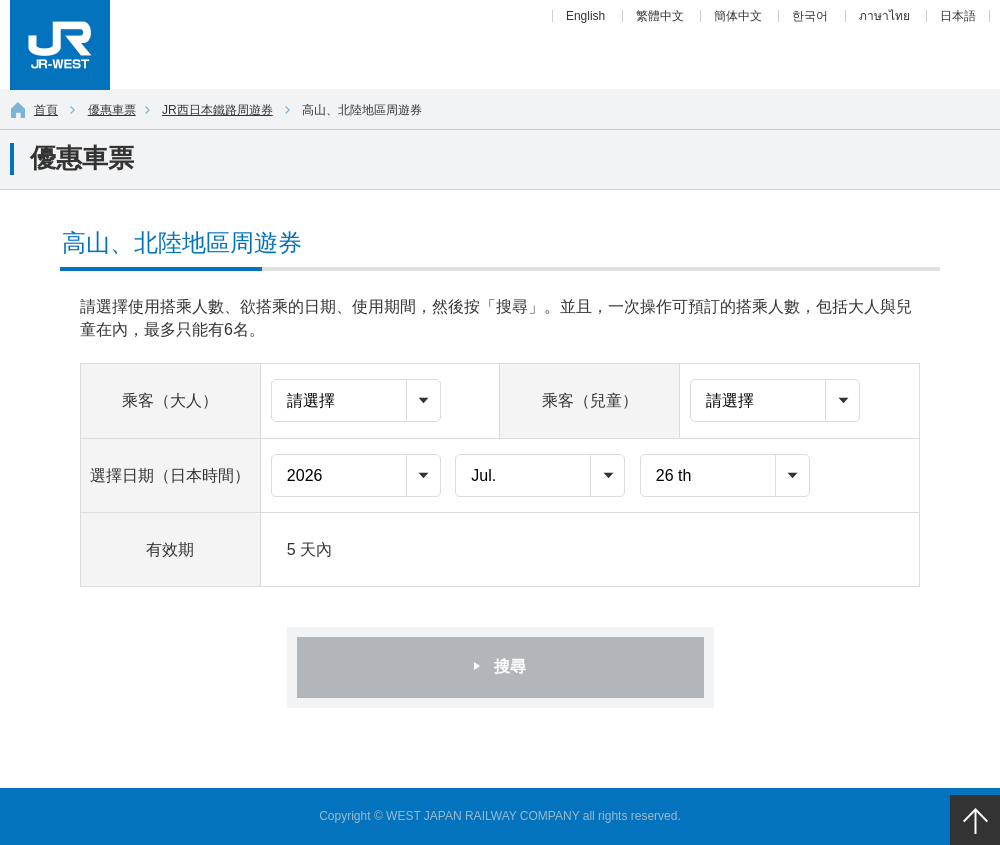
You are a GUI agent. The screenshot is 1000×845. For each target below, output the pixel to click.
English (585, 16)
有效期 (170, 549)
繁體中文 (660, 16)
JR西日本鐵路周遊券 (217, 110)
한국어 (810, 16)
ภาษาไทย (884, 16)
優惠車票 (112, 110)
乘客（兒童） (590, 400)
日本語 (958, 16)
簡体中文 (738, 16)
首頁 (34, 110)
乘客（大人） (170, 400)
